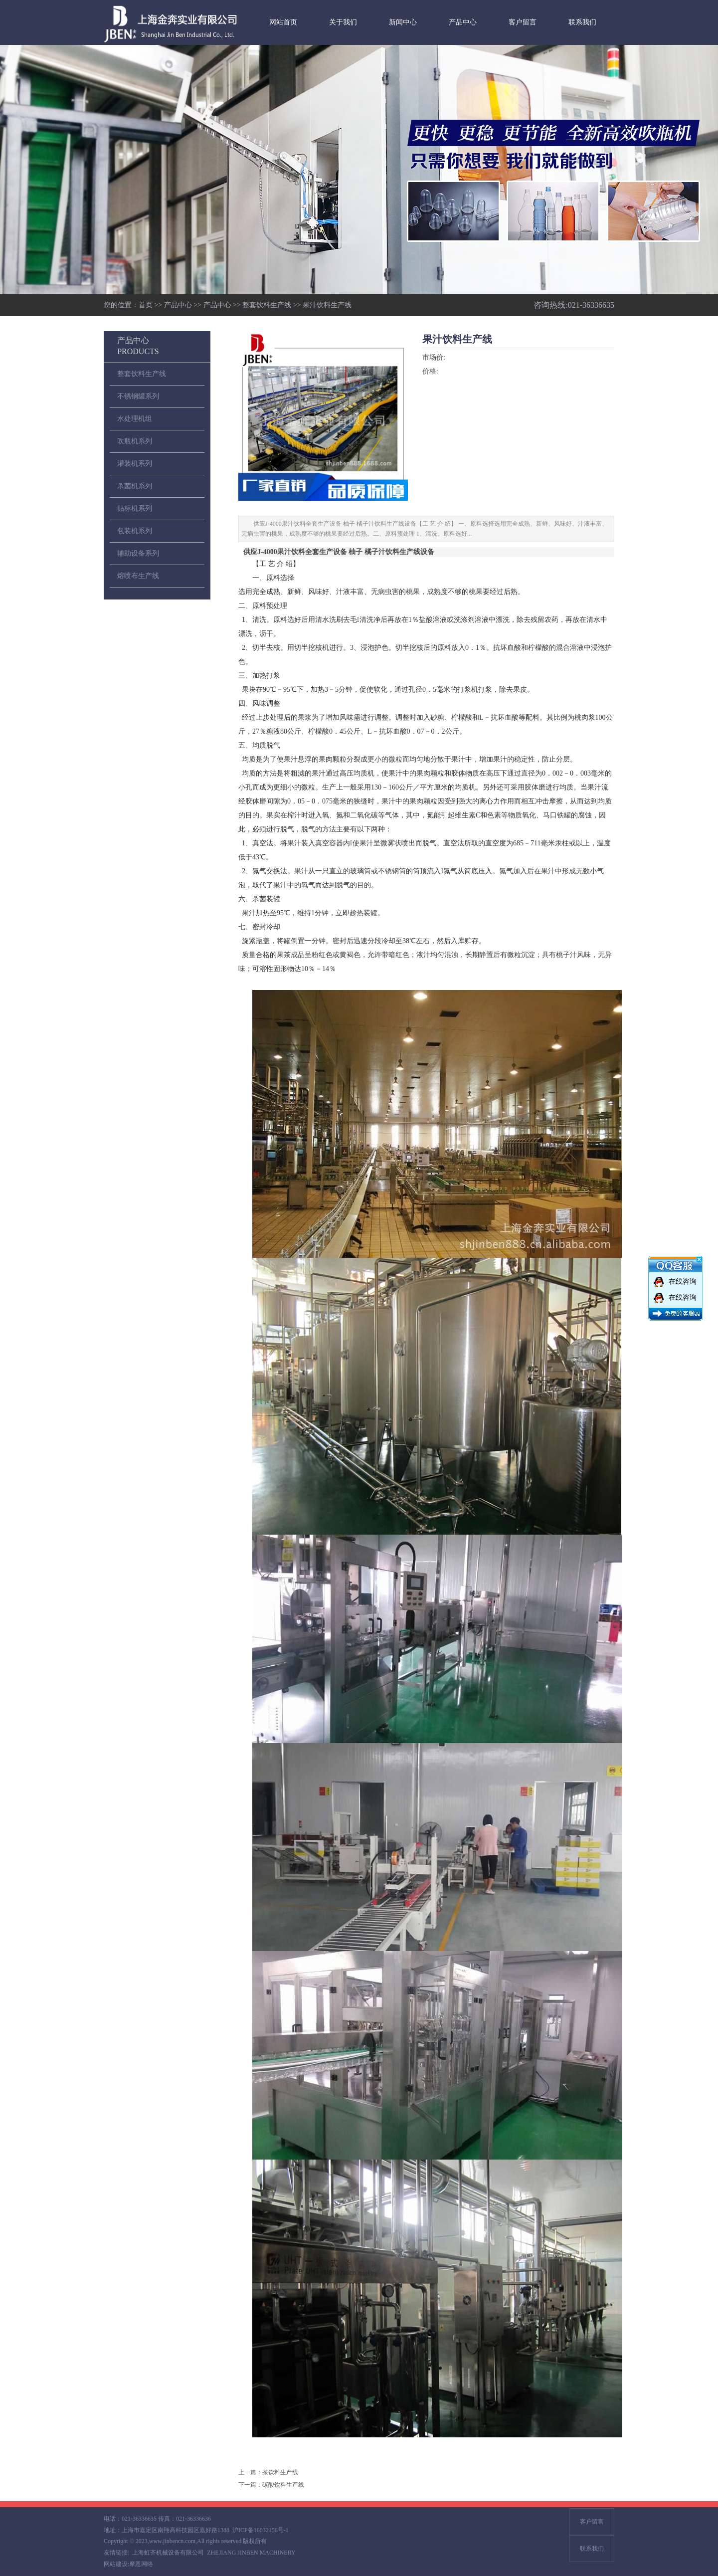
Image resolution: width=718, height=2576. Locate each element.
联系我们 (582, 22)
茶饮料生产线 (280, 2472)
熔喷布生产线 (138, 576)
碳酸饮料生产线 (283, 2484)
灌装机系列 (134, 463)
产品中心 (463, 22)
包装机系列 (134, 531)
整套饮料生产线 (266, 305)
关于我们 (343, 22)
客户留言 (523, 22)
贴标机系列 (134, 508)
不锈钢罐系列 (138, 396)
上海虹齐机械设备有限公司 (168, 2552)
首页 (146, 305)
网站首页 (283, 22)
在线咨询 (683, 1281)
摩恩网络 (141, 2564)
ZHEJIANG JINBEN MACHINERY (251, 2552)
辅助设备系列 (138, 553)
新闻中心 (403, 22)
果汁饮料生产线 (327, 305)
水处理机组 (134, 418)
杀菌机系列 (134, 486)
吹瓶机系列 (134, 441)
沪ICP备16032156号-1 (260, 2530)
